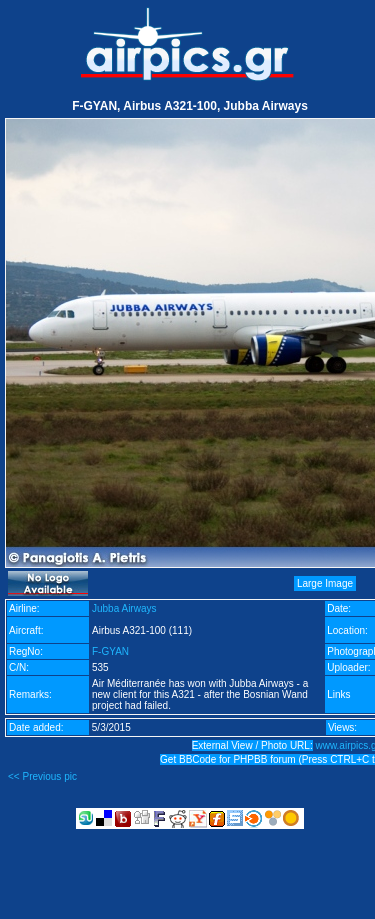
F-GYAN (110, 651)
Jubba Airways (124, 608)
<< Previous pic (42, 776)
